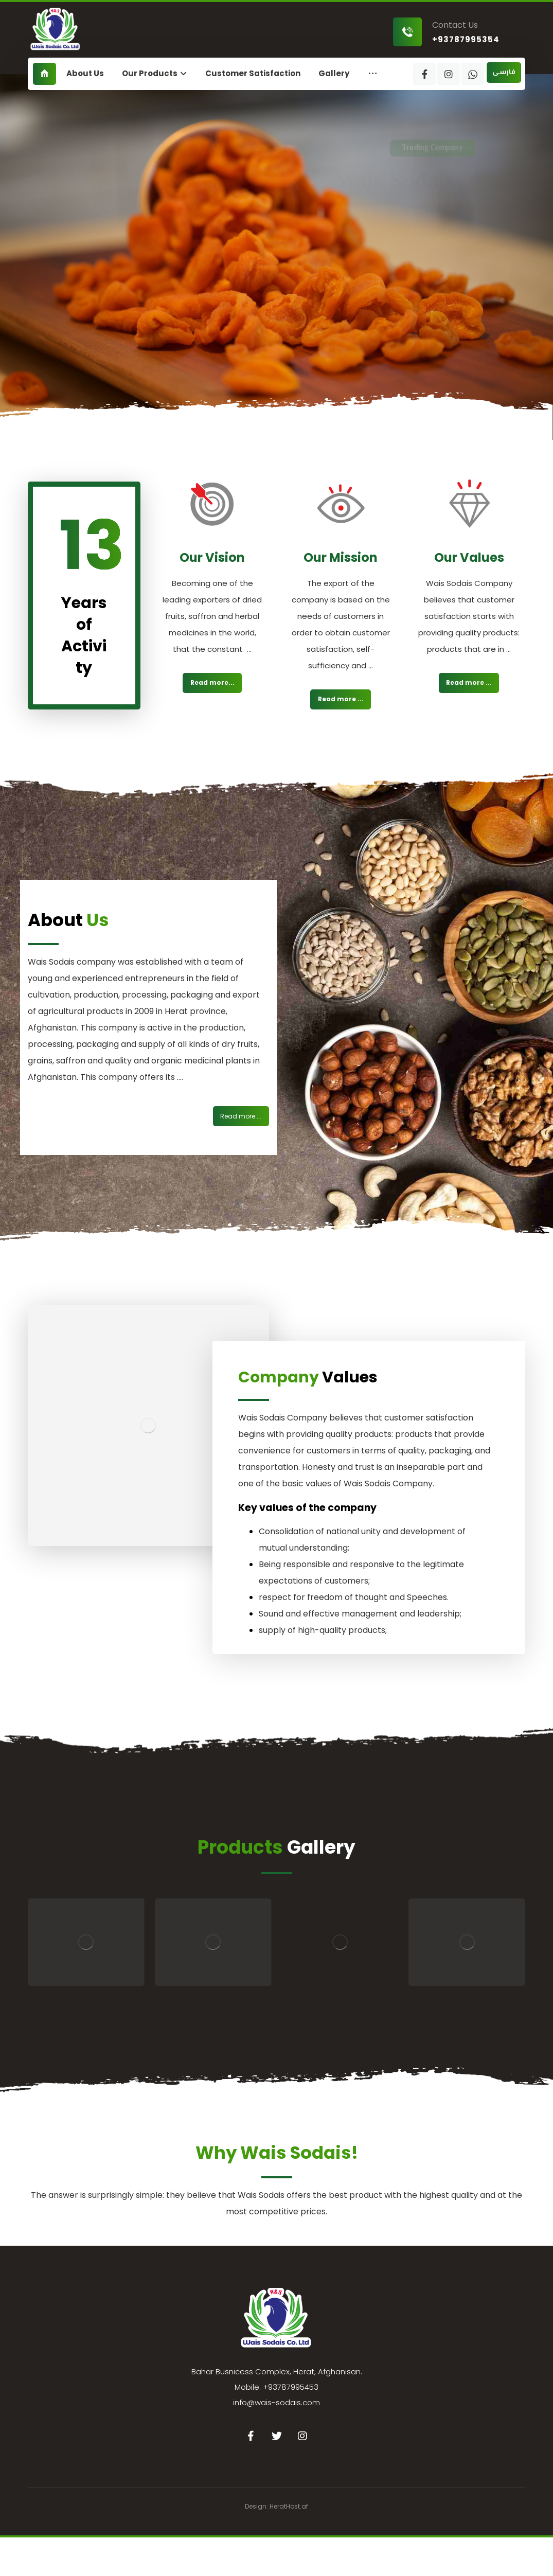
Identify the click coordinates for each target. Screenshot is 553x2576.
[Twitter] (276, 2436)
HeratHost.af (289, 2506)
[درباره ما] (241, 1116)
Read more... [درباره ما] (212, 682)
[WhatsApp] (472, 74)
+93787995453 (290, 2387)
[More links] (373, 74)
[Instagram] (448, 74)
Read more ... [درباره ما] (341, 699)
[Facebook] (424, 74)
